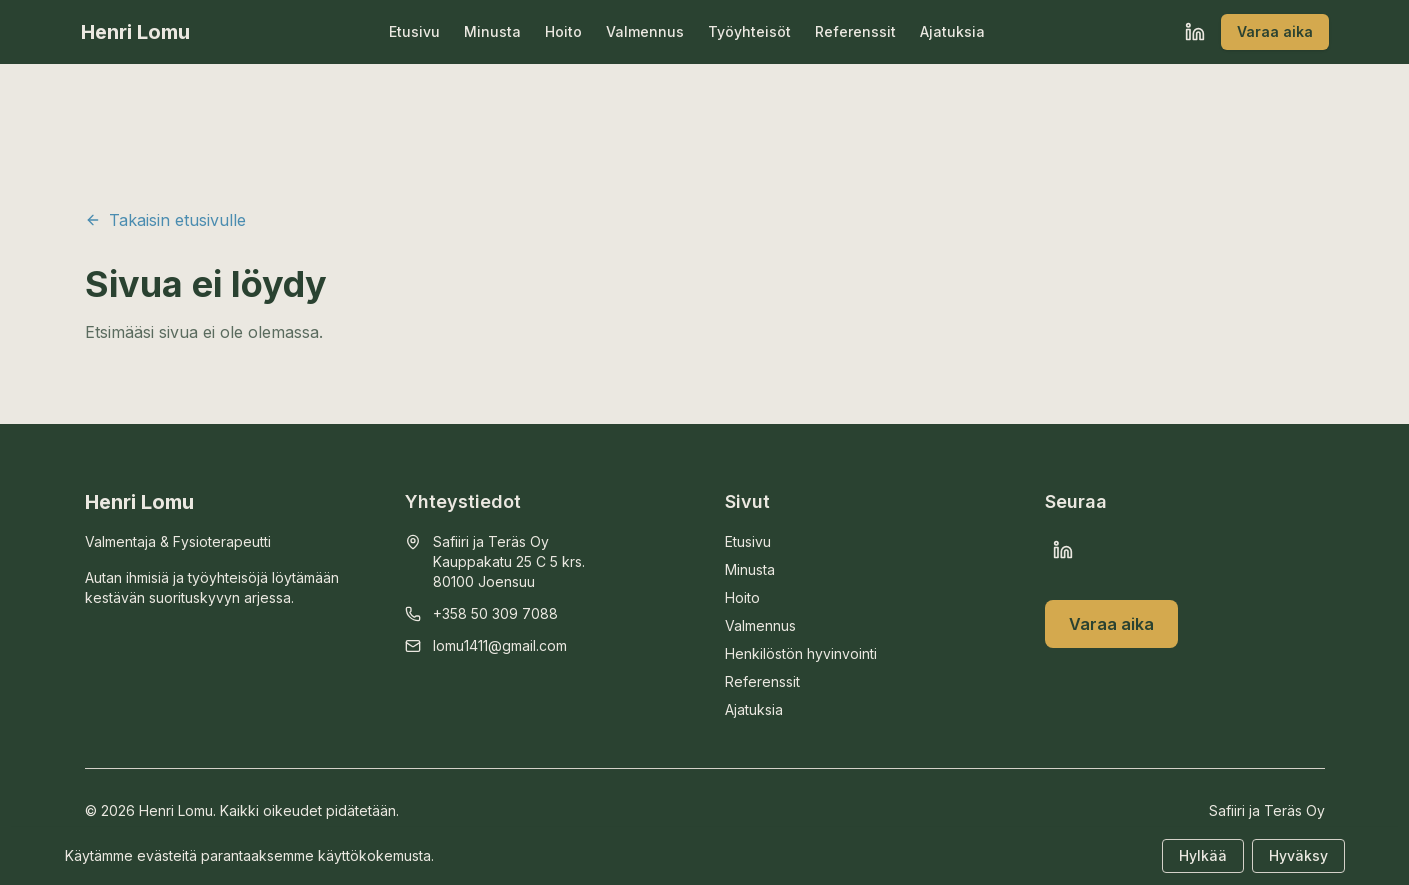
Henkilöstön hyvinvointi (801, 653)
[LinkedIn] (1195, 32)
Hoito (563, 31)
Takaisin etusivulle (165, 220)
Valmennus (645, 31)
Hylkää (1203, 855)
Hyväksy (1298, 855)
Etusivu (414, 31)
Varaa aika (1275, 31)
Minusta (492, 31)
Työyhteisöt (749, 31)
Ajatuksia (952, 31)
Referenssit (855, 31)
